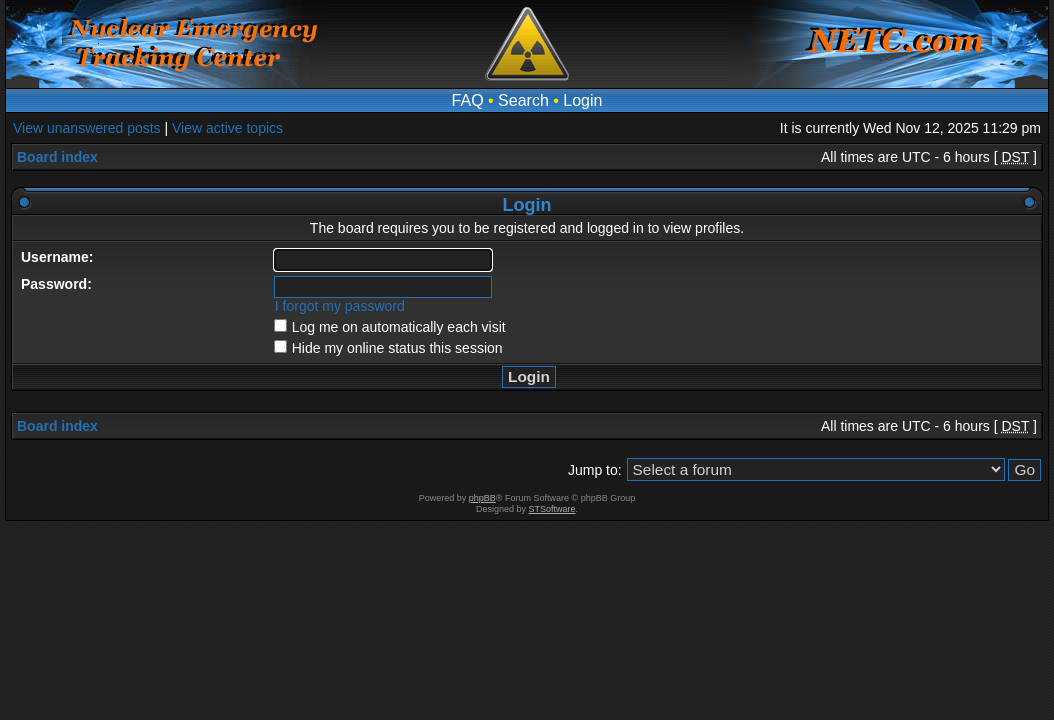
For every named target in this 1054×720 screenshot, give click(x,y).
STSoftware (552, 509)
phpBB (482, 498)
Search (523, 100)
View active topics (227, 128)
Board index (57, 157)
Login (582, 100)
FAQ (468, 100)
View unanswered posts (87, 128)
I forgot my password (340, 306)
